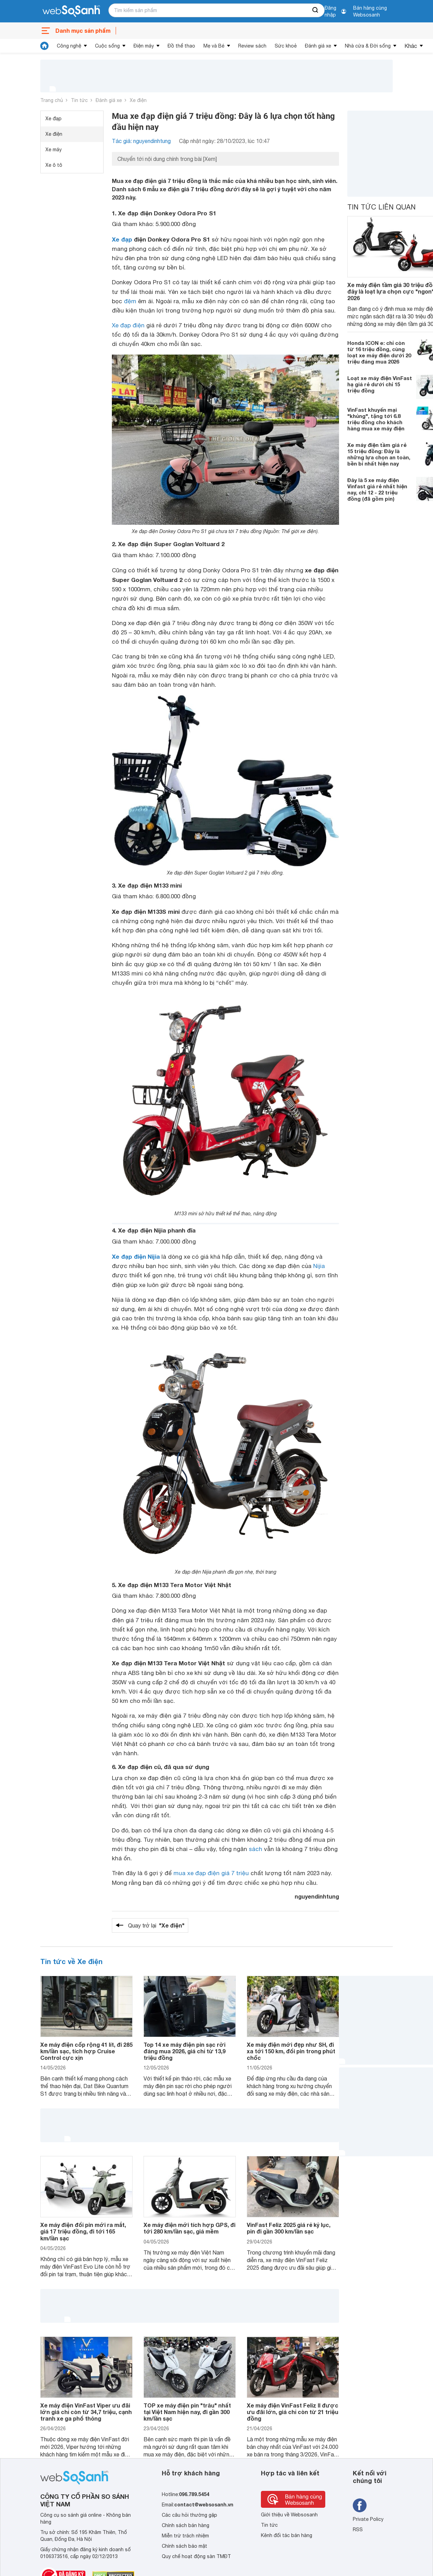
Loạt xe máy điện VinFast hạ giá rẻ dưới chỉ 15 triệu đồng (379, 384)
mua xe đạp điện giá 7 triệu (211, 1873)
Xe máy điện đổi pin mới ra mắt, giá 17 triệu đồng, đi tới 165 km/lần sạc (83, 2231)
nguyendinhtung (317, 1896)
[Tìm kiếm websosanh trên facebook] (360, 2505)
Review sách (252, 46)
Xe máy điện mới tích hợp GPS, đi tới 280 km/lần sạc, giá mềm (189, 2228)
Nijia (319, 1266)
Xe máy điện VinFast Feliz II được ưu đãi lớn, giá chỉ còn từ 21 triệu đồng (292, 2412)
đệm (130, 301)
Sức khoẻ (286, 46)
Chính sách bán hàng (185, 2525)
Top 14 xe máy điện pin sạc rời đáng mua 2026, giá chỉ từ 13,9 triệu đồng (184, 2051)
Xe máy (53, 149)
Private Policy (368, 2519)
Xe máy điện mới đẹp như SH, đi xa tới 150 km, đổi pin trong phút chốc (291, 2051)
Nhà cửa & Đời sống (368, 46)
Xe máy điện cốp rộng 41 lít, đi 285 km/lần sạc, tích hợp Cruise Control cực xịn (86, 2051)
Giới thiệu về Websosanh (289, 2514)
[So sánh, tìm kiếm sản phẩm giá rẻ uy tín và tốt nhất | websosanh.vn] (71, 11)
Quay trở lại (156, 1925)
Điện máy (144, 46)
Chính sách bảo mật (184, 2546)
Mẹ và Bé (213, 46)
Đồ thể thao (181, 46)
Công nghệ (69, 46)
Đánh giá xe (318, 46)
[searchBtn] (315, 10)
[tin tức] (44, 46)
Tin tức (79, 100)
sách (255, 1849)
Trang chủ (51, 100)
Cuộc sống (107, 46)
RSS (358, 2529)
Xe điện (138, 100)
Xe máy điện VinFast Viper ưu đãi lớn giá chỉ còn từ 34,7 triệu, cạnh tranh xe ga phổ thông (86, 2412)
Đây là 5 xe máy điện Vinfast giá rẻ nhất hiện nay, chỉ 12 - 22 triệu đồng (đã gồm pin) (377, 489)
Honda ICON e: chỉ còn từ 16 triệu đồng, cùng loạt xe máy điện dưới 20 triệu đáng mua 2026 (379, 352)
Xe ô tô (53, 165)
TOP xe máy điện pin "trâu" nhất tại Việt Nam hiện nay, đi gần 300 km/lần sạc (187, 2412)
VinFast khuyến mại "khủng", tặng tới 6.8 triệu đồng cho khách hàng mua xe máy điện (375, 419)
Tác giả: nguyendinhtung (141, 141)
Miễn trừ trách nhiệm (185, 2535)
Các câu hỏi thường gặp (189, 2515)
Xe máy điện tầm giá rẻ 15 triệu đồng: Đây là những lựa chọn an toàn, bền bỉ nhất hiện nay (378, 454)
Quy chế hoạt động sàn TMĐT (196, 2556)
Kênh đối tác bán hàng (286, 2535)
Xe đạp (53, 118)
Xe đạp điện (128, 325)
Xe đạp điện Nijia (136, 1256)
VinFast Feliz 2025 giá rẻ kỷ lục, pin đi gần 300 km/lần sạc (288, 2228)
